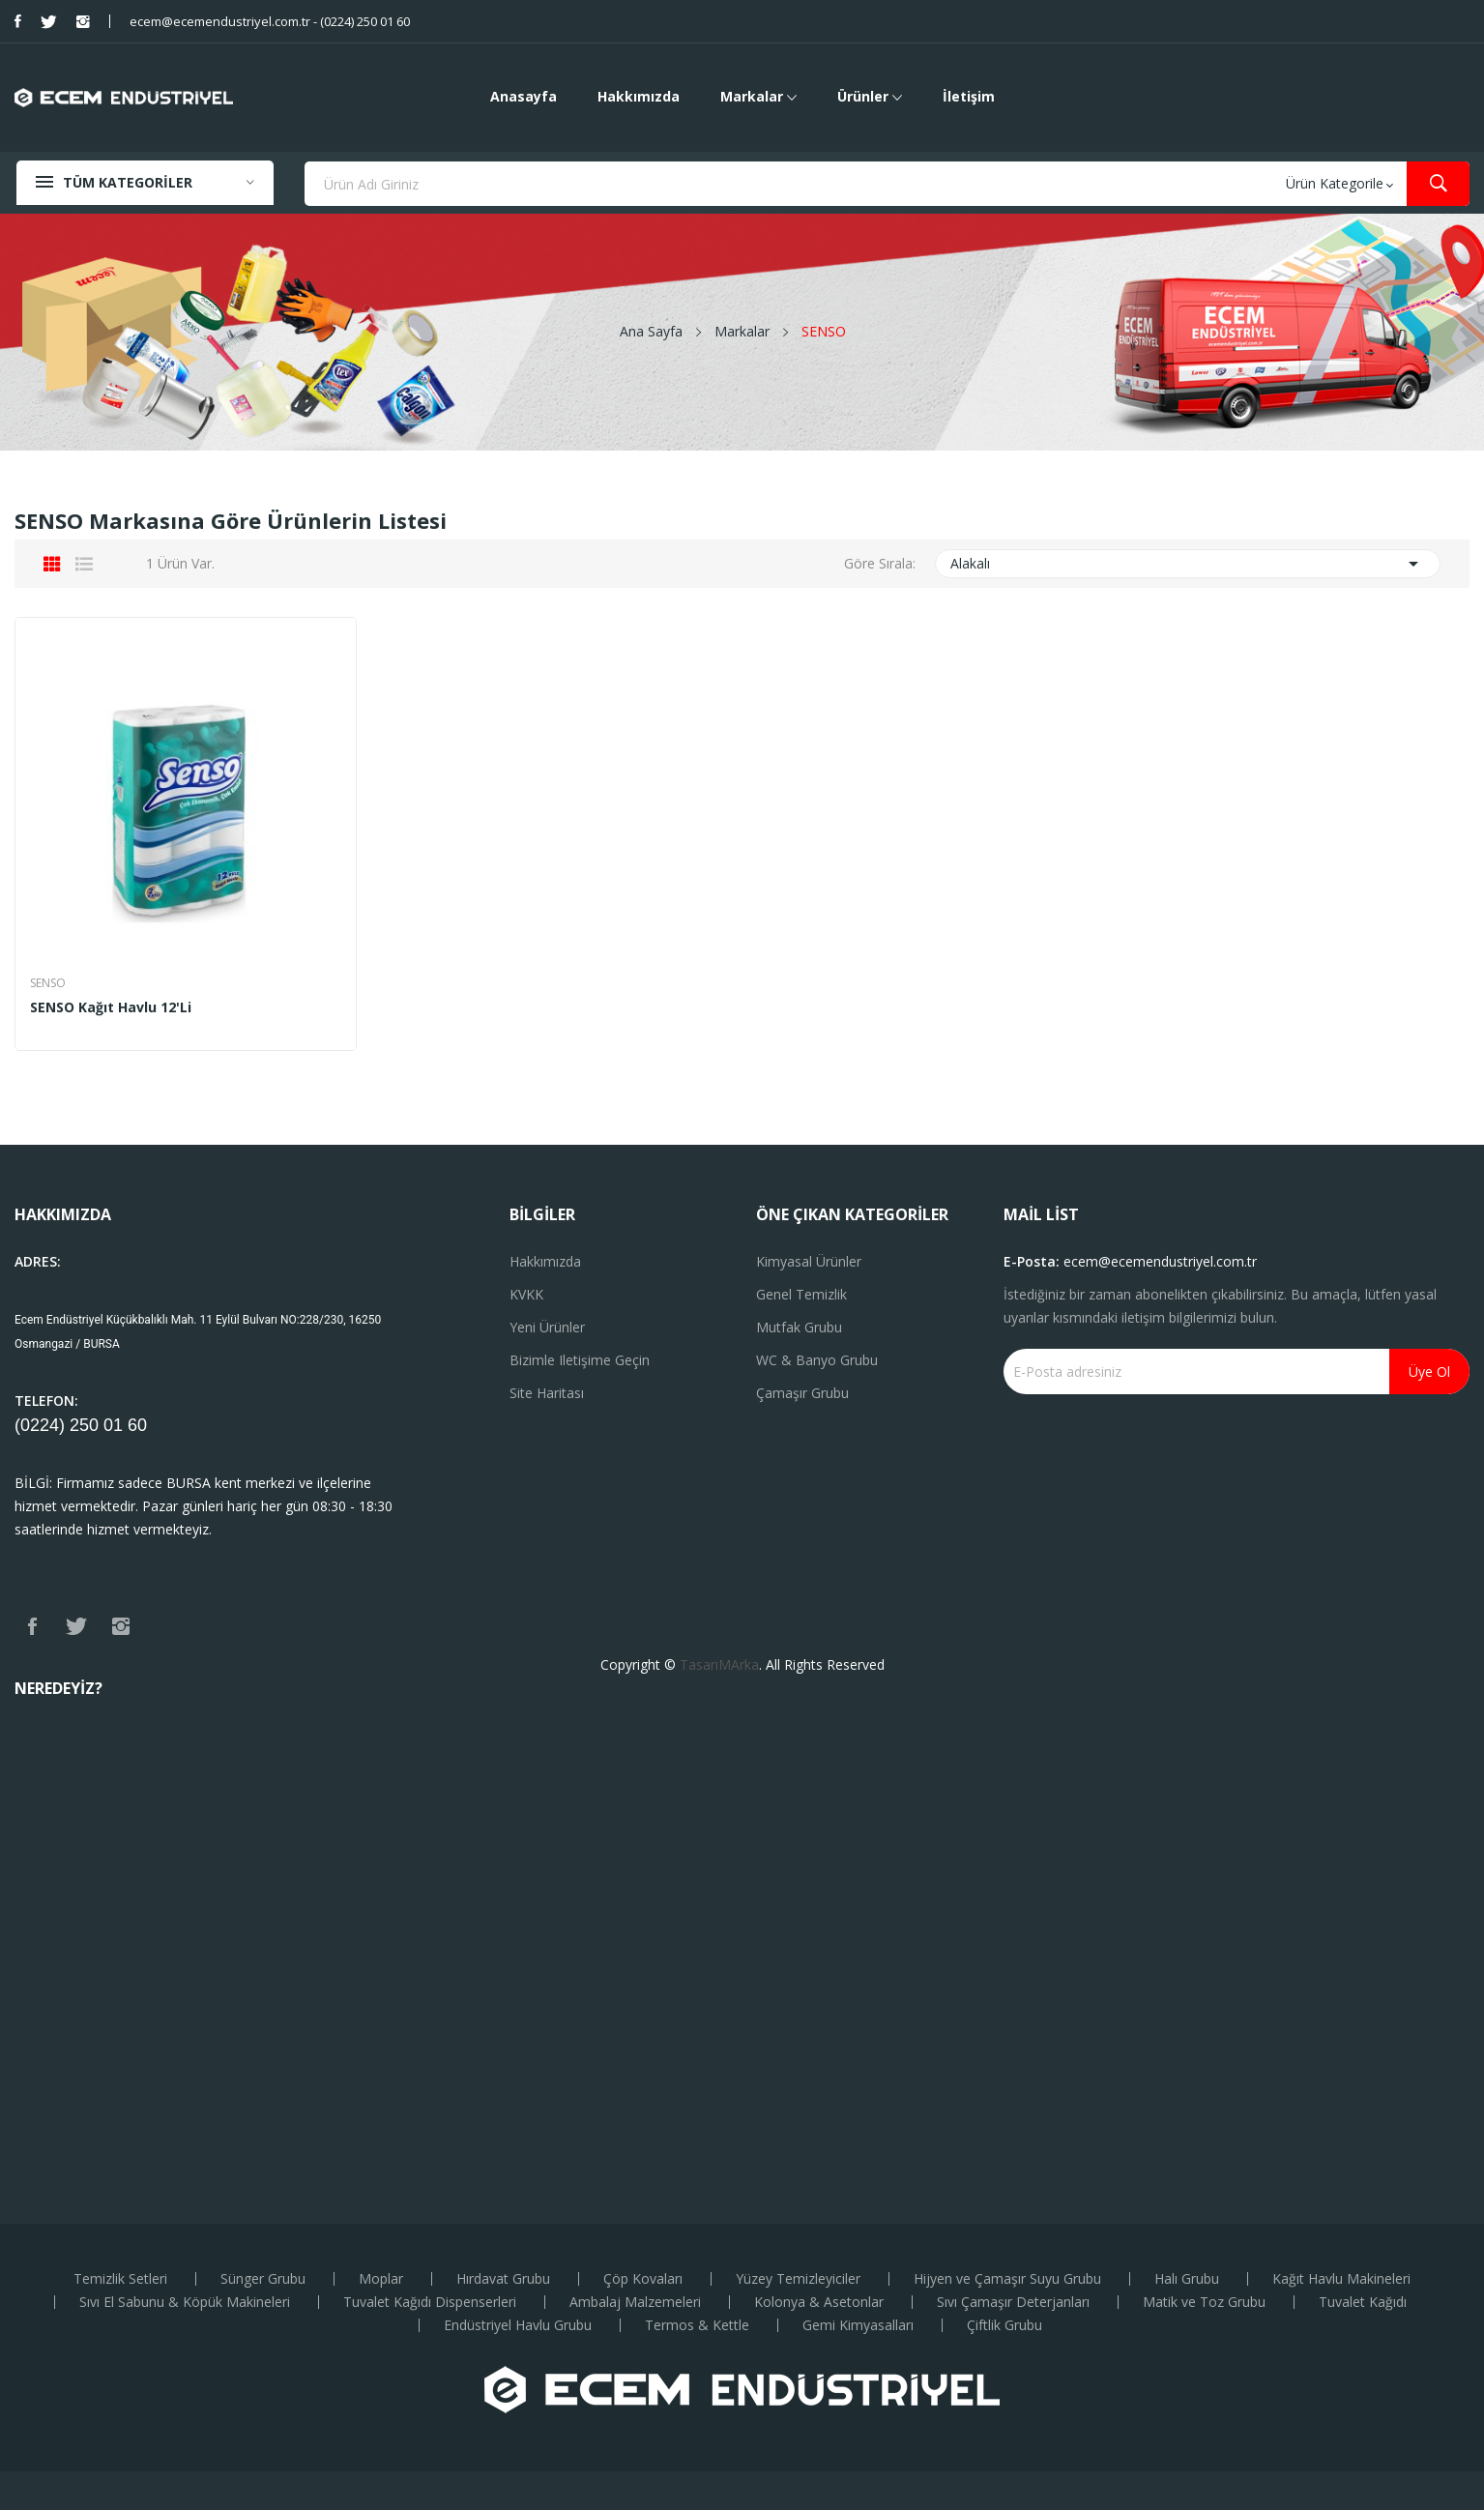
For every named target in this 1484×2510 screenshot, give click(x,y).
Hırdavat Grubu (503, 2279)
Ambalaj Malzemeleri (635, 2302)
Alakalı (1187, 563)
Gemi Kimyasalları (858, 2325)
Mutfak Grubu (799, 1327)
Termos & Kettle (697, 2325)
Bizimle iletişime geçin (579, 1360)
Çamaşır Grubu (802, 1393)
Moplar (381, 2279)
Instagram (83, 21)
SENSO (48, 983)
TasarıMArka (719, 1664)
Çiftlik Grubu (1004, 2325)
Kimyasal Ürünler (808, 1261)
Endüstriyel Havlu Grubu (518, 2325)
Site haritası (546, 1393)
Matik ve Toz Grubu (1204, 2302)
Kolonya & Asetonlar (819, 2302)
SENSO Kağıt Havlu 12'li (110, 1007)
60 (137, 1425)
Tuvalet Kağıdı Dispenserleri (429, 2302)
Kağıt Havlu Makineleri (1341, 2279)
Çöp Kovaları (643, 2279)
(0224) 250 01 (71, 1425)
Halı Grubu (1186, 2279)
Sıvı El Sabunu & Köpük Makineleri (184, 2302)
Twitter (49, 21)
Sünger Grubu (263, 2279)
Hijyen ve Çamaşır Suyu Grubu (1007, 2279)
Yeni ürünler (547, 1327)
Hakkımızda (545, 1261)
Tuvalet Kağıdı (1363, 2302)
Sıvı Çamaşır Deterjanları (1013, 2302)
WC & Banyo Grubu (817, 1360)
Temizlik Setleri (120, 2279)
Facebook (18, 21)
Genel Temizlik (801, 1294)
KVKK (526, 1294)
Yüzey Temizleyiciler (798, 2279)
